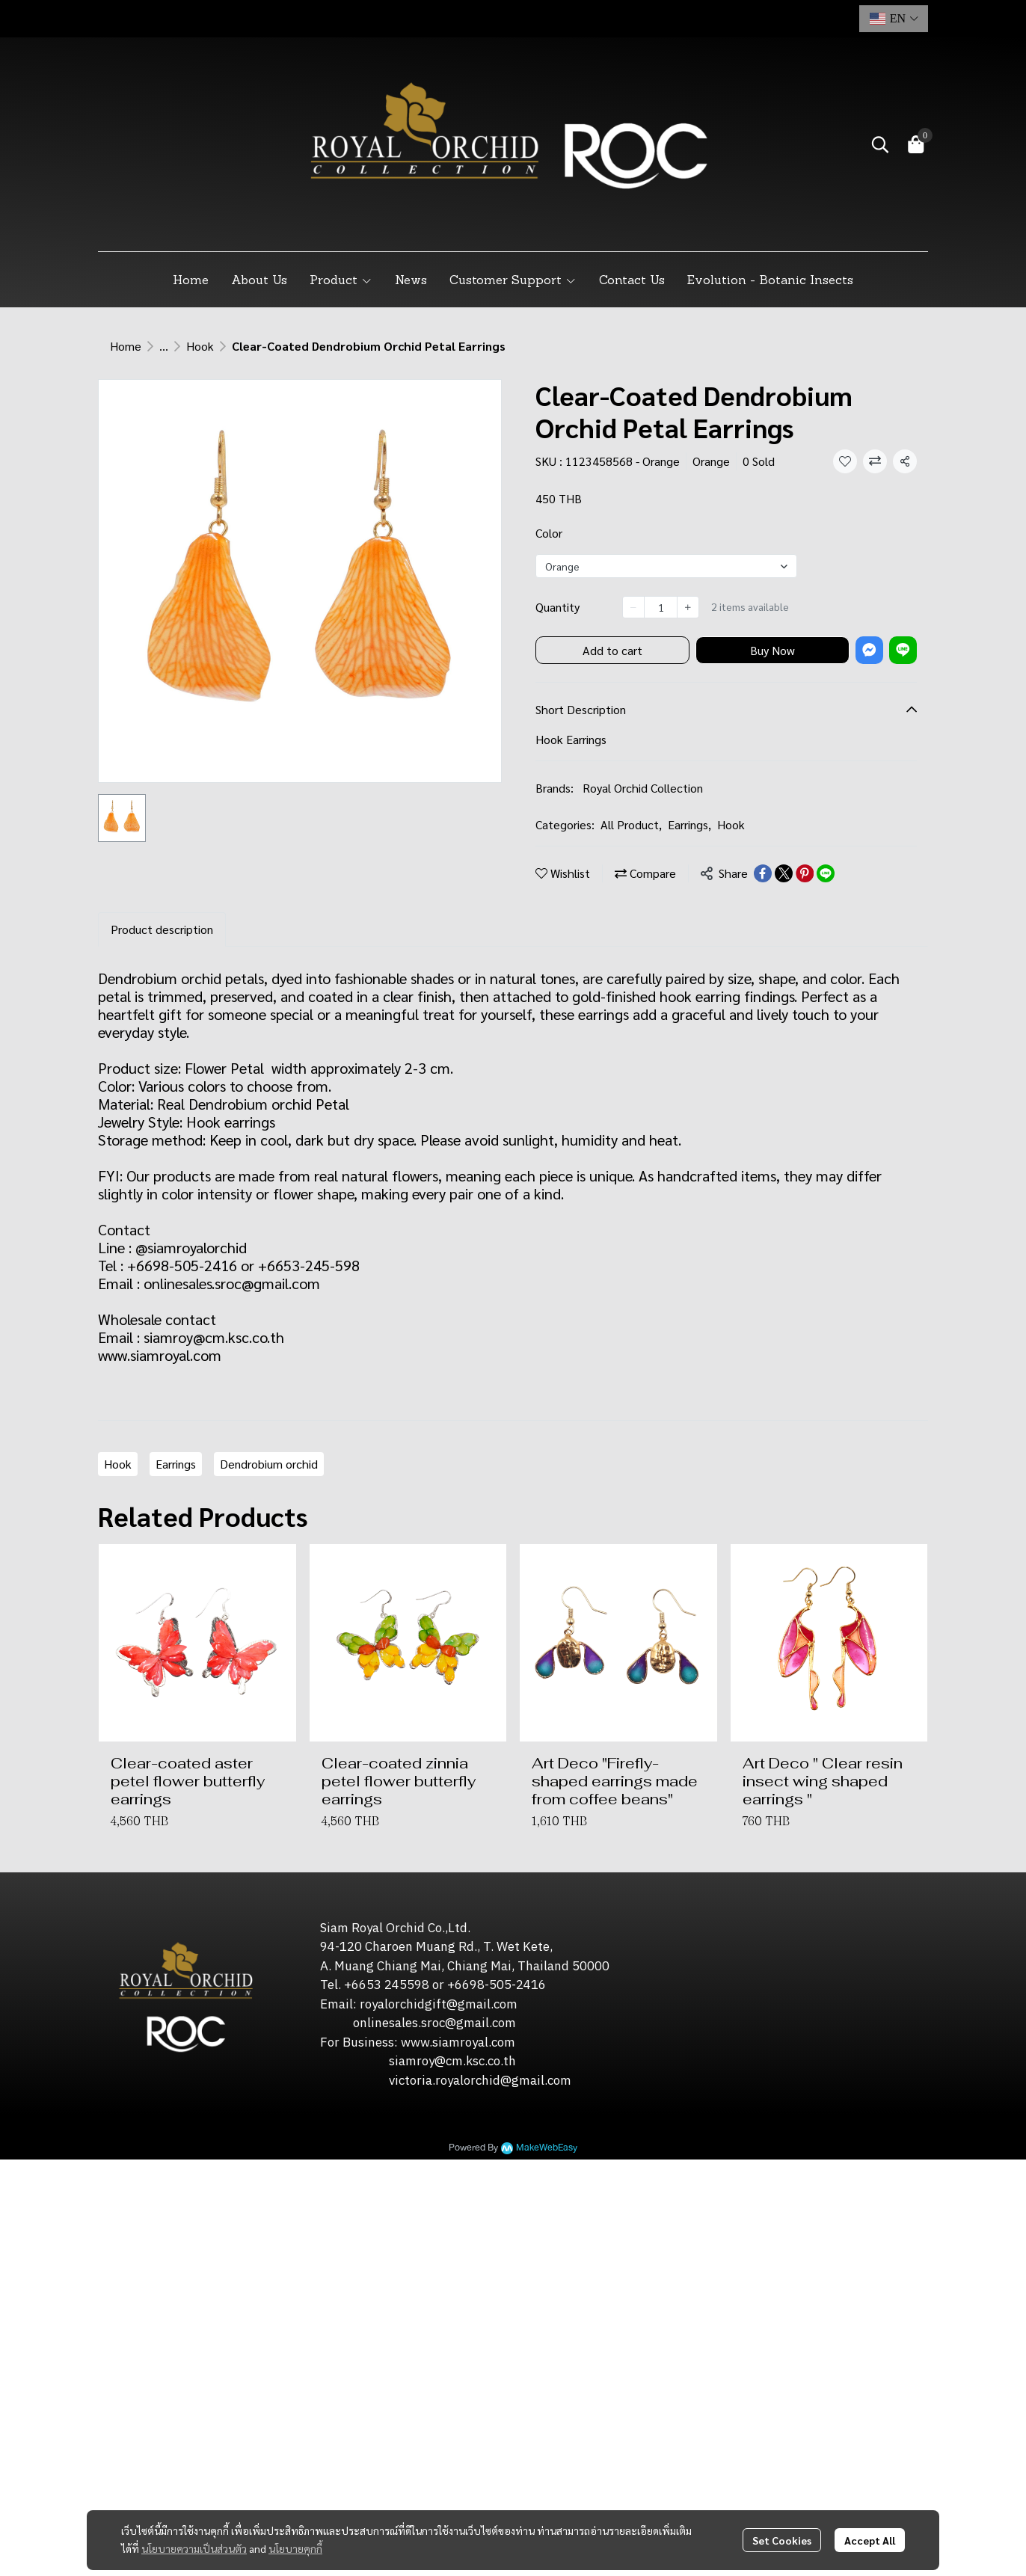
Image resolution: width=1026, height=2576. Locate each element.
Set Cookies (781, 2540)
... (163, 346)
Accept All (869, 2540)
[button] (893, 18)
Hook (200, 346)
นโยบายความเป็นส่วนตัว (194, 2548)
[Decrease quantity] (633, 607)
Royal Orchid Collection (643, 788)
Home (125, 346)
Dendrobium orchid (269, 1464)
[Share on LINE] (826, 873)
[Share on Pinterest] (805, 873)
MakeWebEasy (546, 2148)
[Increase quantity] (688, 607)
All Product (631, 824)
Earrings (689, 824)
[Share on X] (784, 873)
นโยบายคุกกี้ (295, 2548)
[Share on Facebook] (763, 873)
